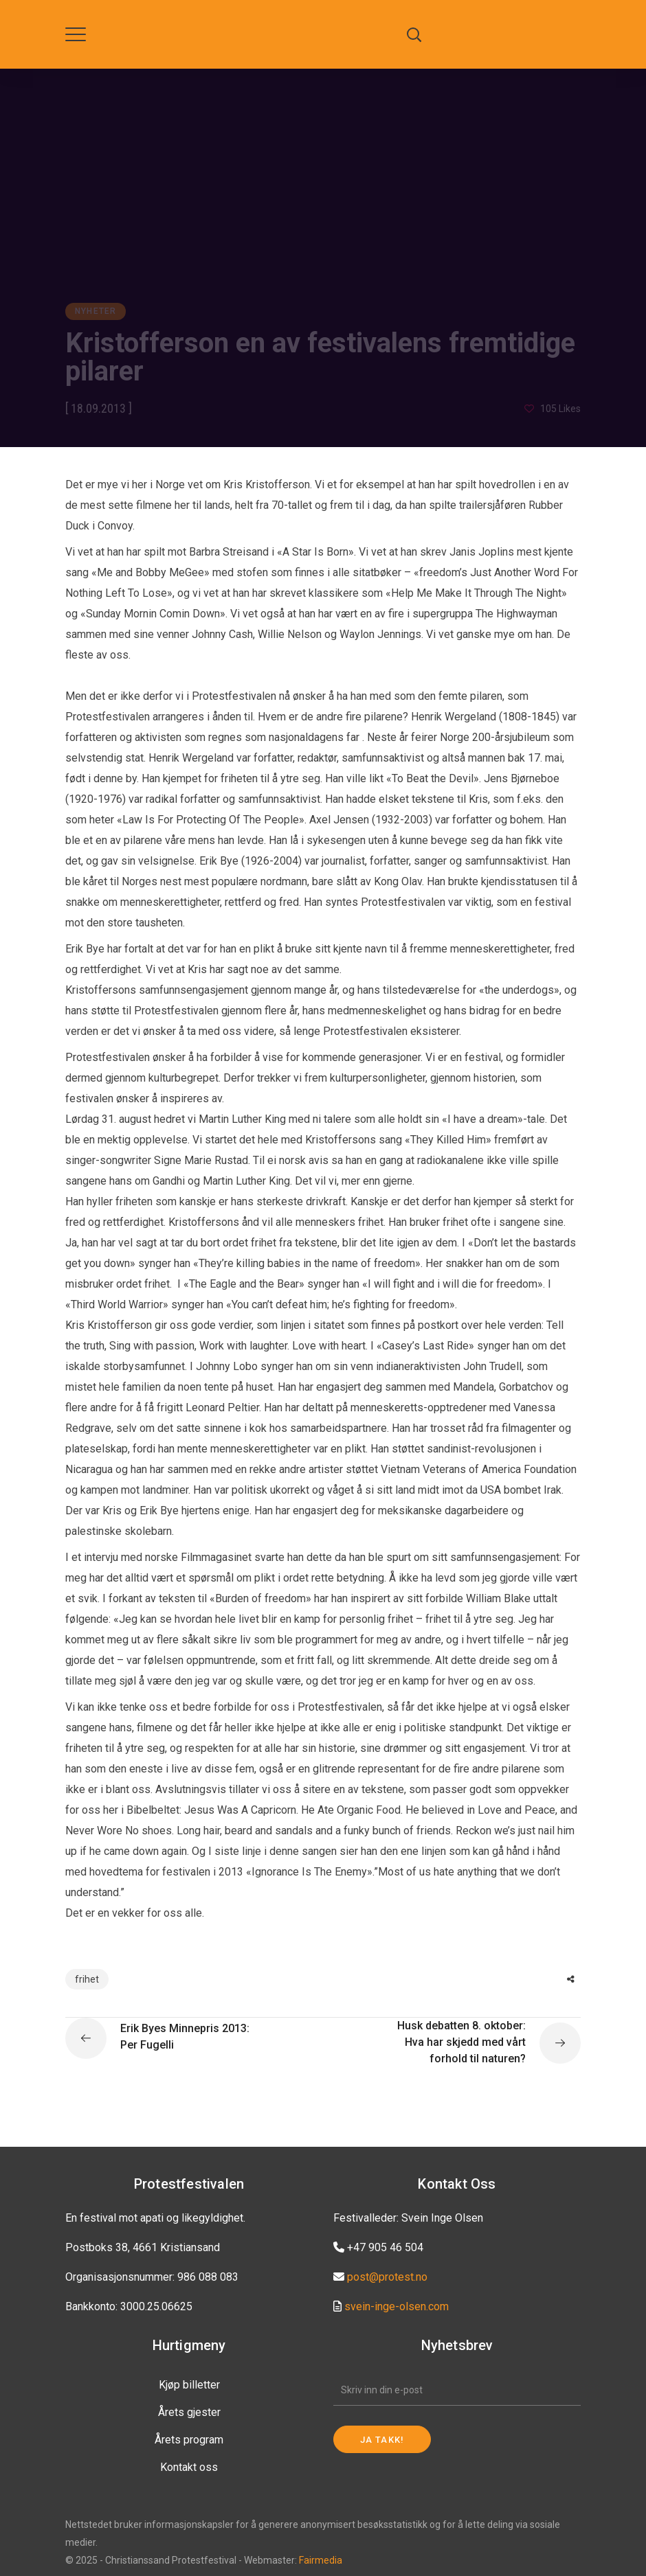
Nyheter (95, 311)
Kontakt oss (189, 2467)
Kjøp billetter (189, 2384)
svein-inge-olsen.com (396, 2306)
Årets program (189, 2439)
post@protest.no (387, 2276)
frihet (87, 1979)
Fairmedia (320, 2560)
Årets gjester (189, 2412)
